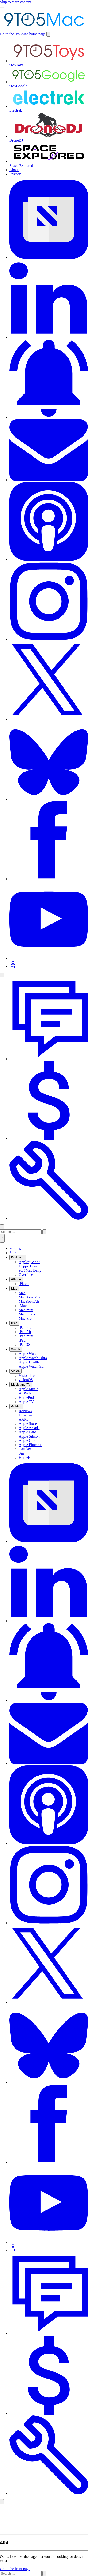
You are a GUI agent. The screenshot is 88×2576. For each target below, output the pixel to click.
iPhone (16, 1279)
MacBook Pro (29, 1297)
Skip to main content (15, 2)
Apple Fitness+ (30, 1445)
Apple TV (26, 1402)
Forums (15, 1248)
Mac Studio (27, 1314)
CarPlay (25, 1449)
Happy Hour (28, 1266)
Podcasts (17, 1257)
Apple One (27, 1441)
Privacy (15, 174)
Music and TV (20, 1384)
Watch (15, 1349)
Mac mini (26, 1310)
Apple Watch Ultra (33, 1358)
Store (13, 1253)
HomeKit (26, 1457)
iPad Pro (25, 1328)
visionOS (26, 1380)
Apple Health (29, 1362)
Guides (16, 1406)
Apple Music (28, 1389)
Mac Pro (25, 1318)
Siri (21, 1453)
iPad (14, 1323)
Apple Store (28, 1424)
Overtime (26, 1275)
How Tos (25, 1415)
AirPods (25, 1393)
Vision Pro (27, 1376)
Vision (15, 1371)
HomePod (26, 1397)
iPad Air (25, 1332)
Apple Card (27, 1432)
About (14, 170)
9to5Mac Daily (30, 1270)
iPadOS (24, 1344)
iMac (23, 1306)
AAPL (24, 1419)
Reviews (25, 1411)
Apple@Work (29, 1262)
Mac (14, 1288)
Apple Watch (28, 1354)
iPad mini (26, 1336)
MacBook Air (29, 1301)
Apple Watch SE (31, 1366)
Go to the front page (15, 2569)
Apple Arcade (29, 1428)
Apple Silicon (29, 1436)
